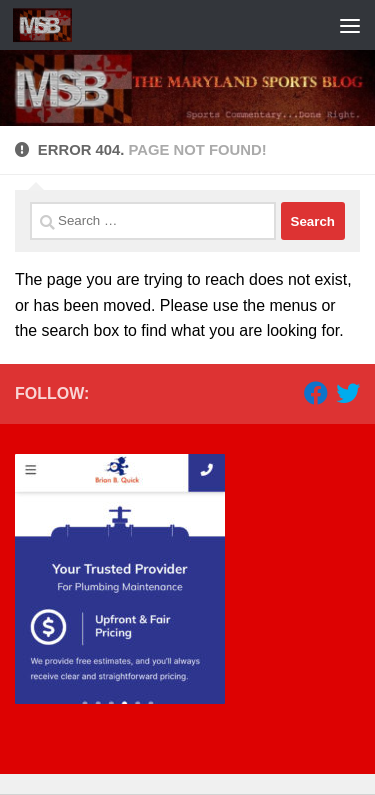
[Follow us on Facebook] (316, 393)
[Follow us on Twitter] (348, 393)
